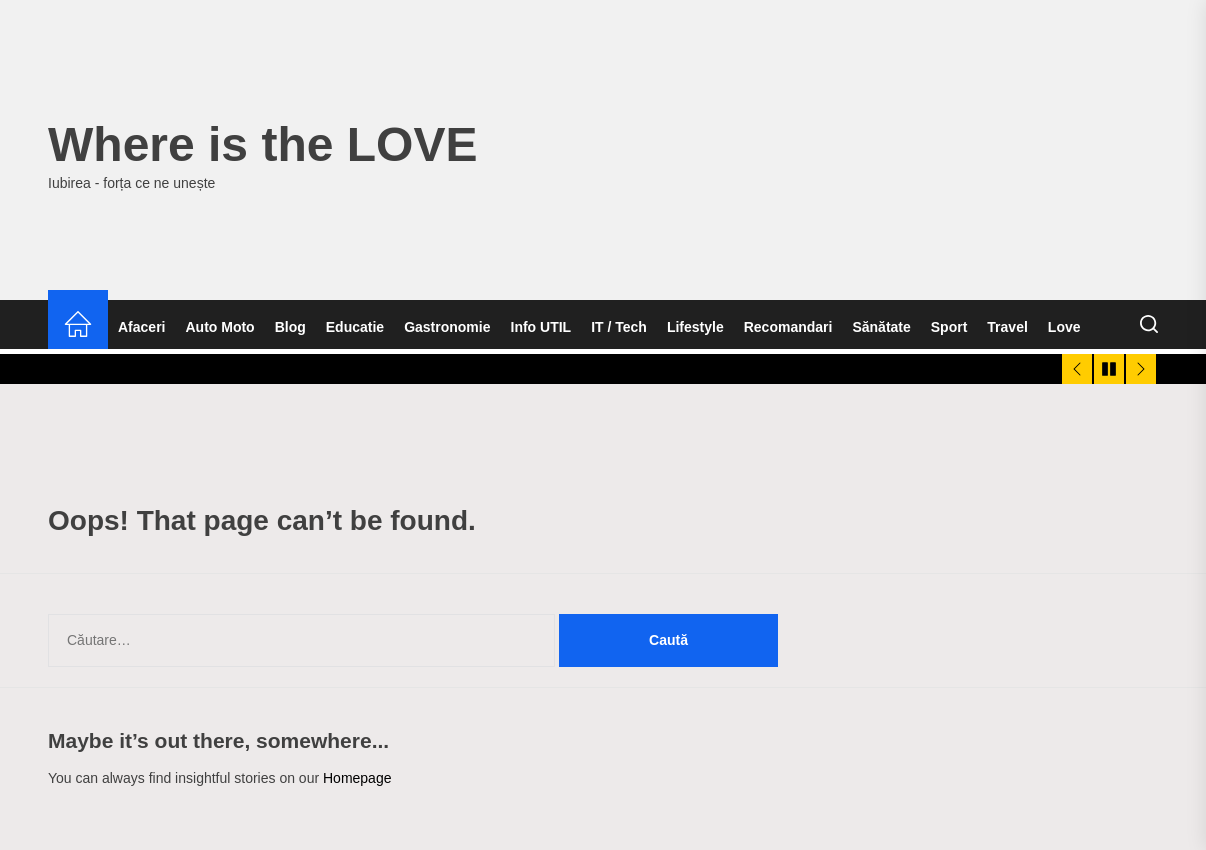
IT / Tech (619, 327)
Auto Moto (219, 327)
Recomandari (788, 327)
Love (1064, 327)
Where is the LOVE (262, 144)
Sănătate (881, 327)
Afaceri (141, 327)
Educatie (355, 327)
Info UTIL (541, 327)
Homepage (357, 778)
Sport (949, 327)
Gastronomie (447, 327)
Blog (290, 327)
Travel (1007, 327)
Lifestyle (695, 327)
